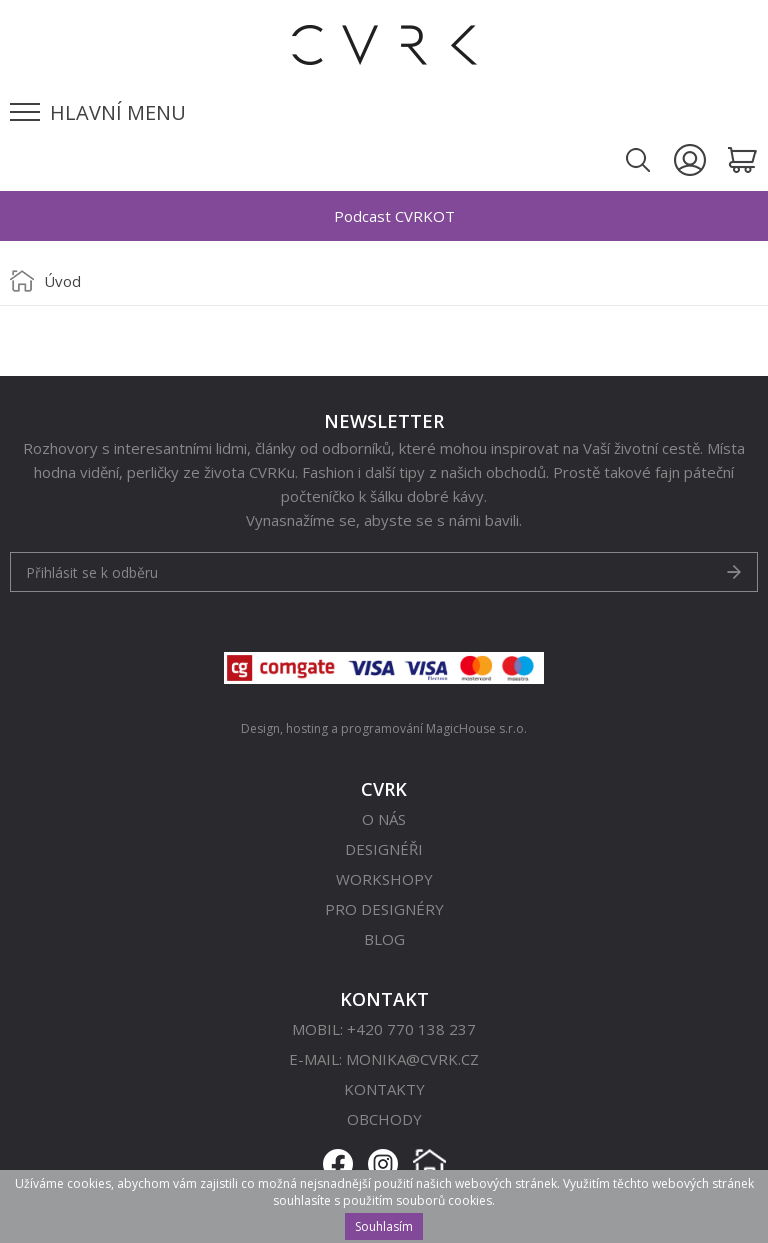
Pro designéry (384, 909)
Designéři (384, 849)
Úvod (62, 281)
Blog (384, 939)
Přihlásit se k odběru (92, 572)
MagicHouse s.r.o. (476, 728)
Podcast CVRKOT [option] (394, 216)
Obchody (384, 1119)
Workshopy (384, 879)
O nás (384, 819)
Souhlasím (384, 1226)
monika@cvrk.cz (412, 1059)
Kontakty (384, 1089)
